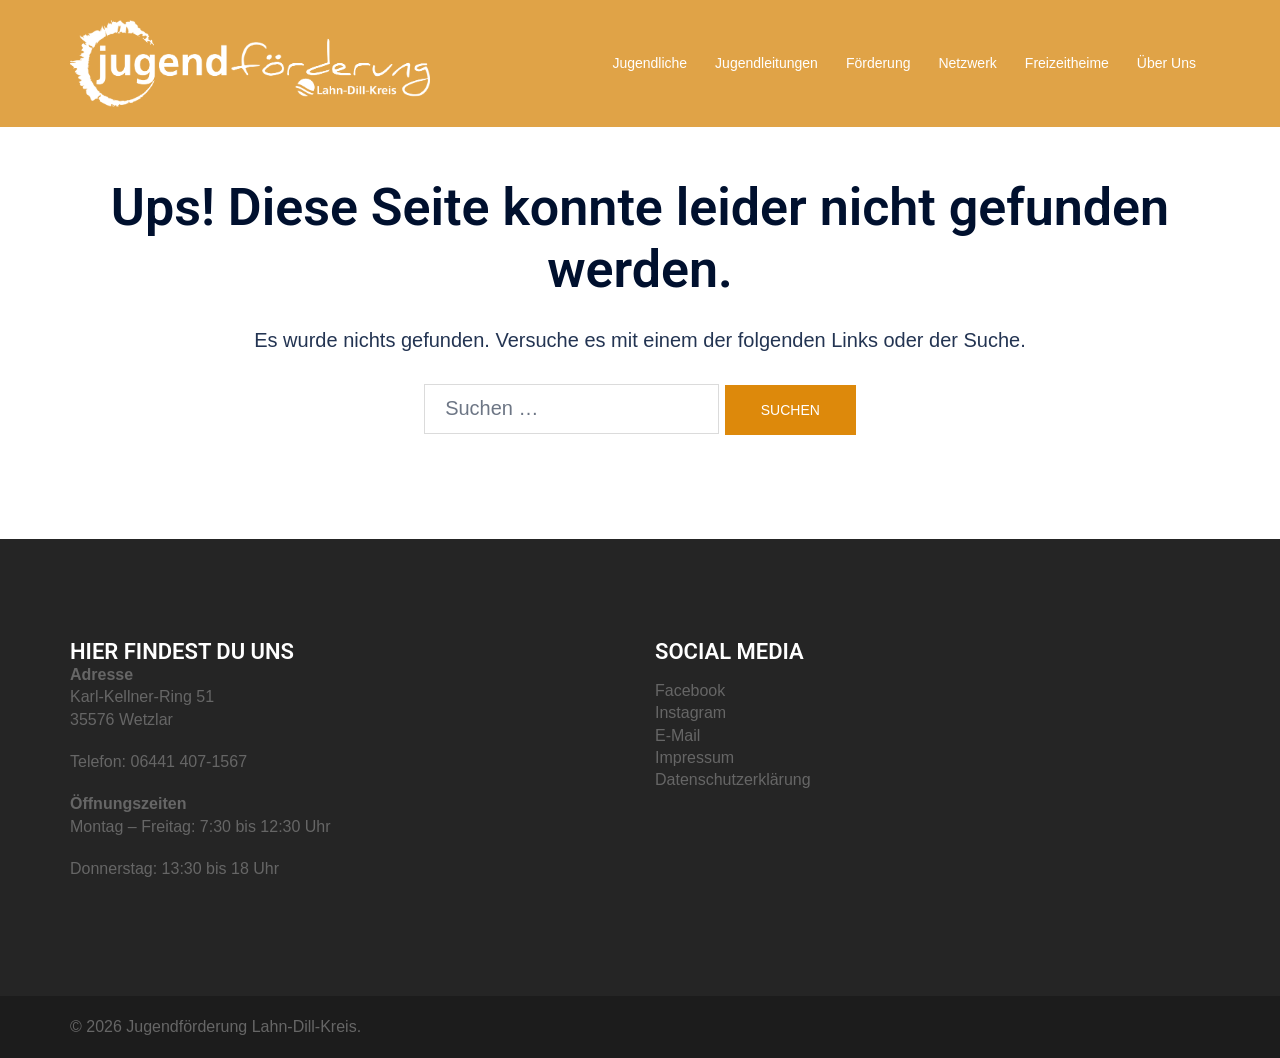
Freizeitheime (1067, 63)
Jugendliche (649, 63)
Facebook (690, 690)
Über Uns (1166, 63)
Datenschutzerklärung (733, 779)
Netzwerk (967, 63)
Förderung (878, 63)
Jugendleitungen (766, 63)
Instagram (690, 712)
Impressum (694, 757)
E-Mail (677, 735)
